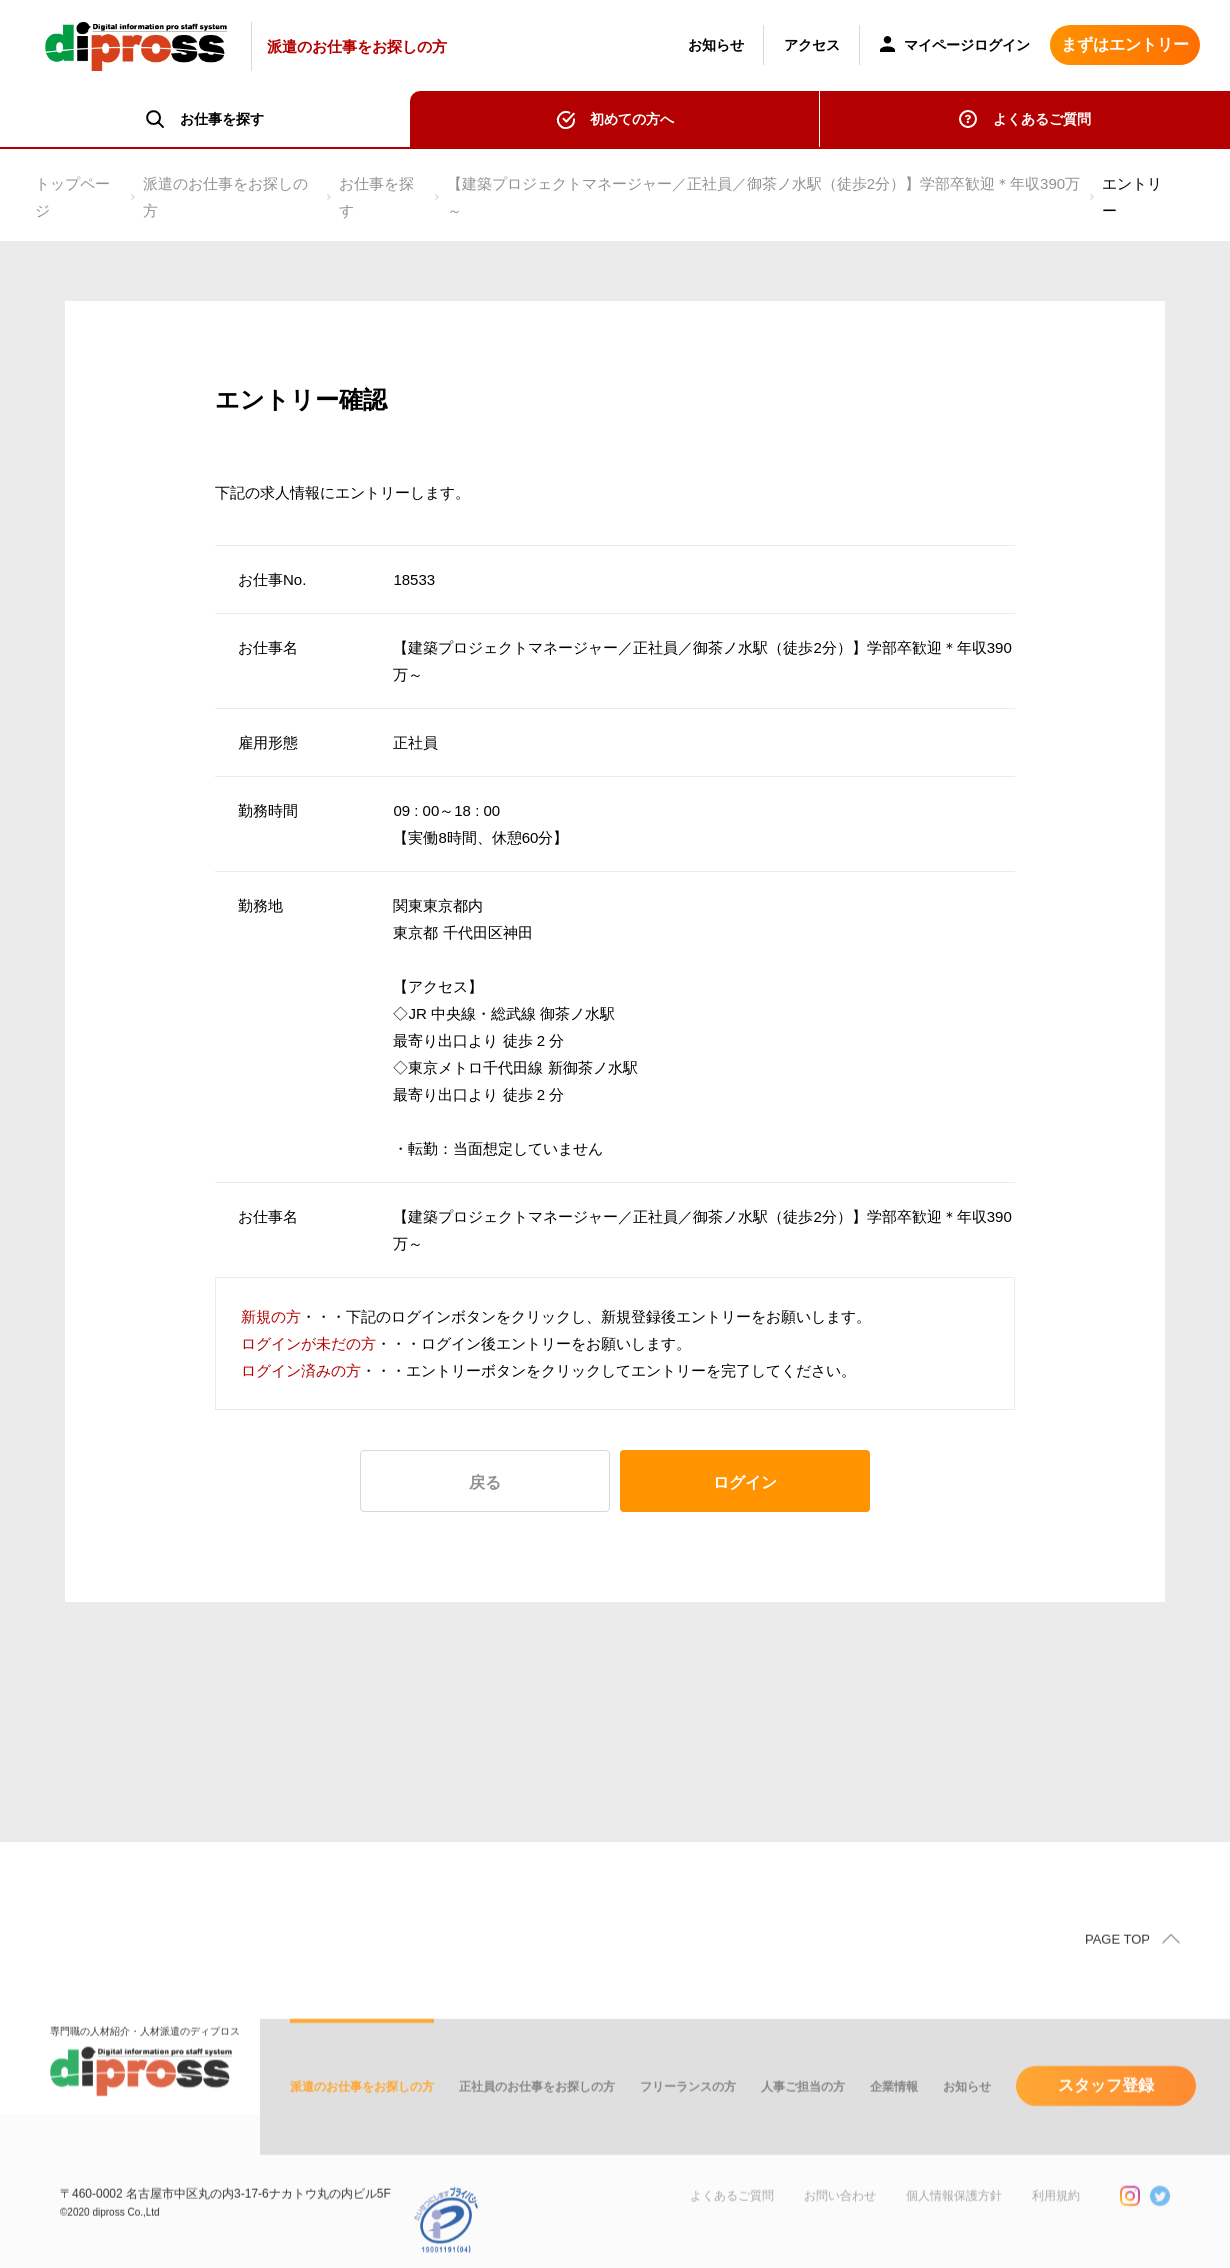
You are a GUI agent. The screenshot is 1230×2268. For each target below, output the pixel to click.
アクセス (812, 45)
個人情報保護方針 (954, 2226)
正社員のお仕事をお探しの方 (537, 2117)
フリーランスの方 (688, 2117)
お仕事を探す (376, 197)
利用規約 (1056, 2226)
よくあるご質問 (1042, 119)
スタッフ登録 (1106, 2115)
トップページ (72, 197)
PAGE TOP (1117, 1969)
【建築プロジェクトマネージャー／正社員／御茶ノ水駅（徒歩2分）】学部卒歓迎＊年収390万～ (763, 197)
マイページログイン (955, 46)
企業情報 (894, 2117)
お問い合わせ (840, 2226)
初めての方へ (632, 119)
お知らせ (716, 45)
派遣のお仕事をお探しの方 (225, 197)
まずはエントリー (1125, 44)
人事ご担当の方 (803, 2117)
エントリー (1132, 197)
